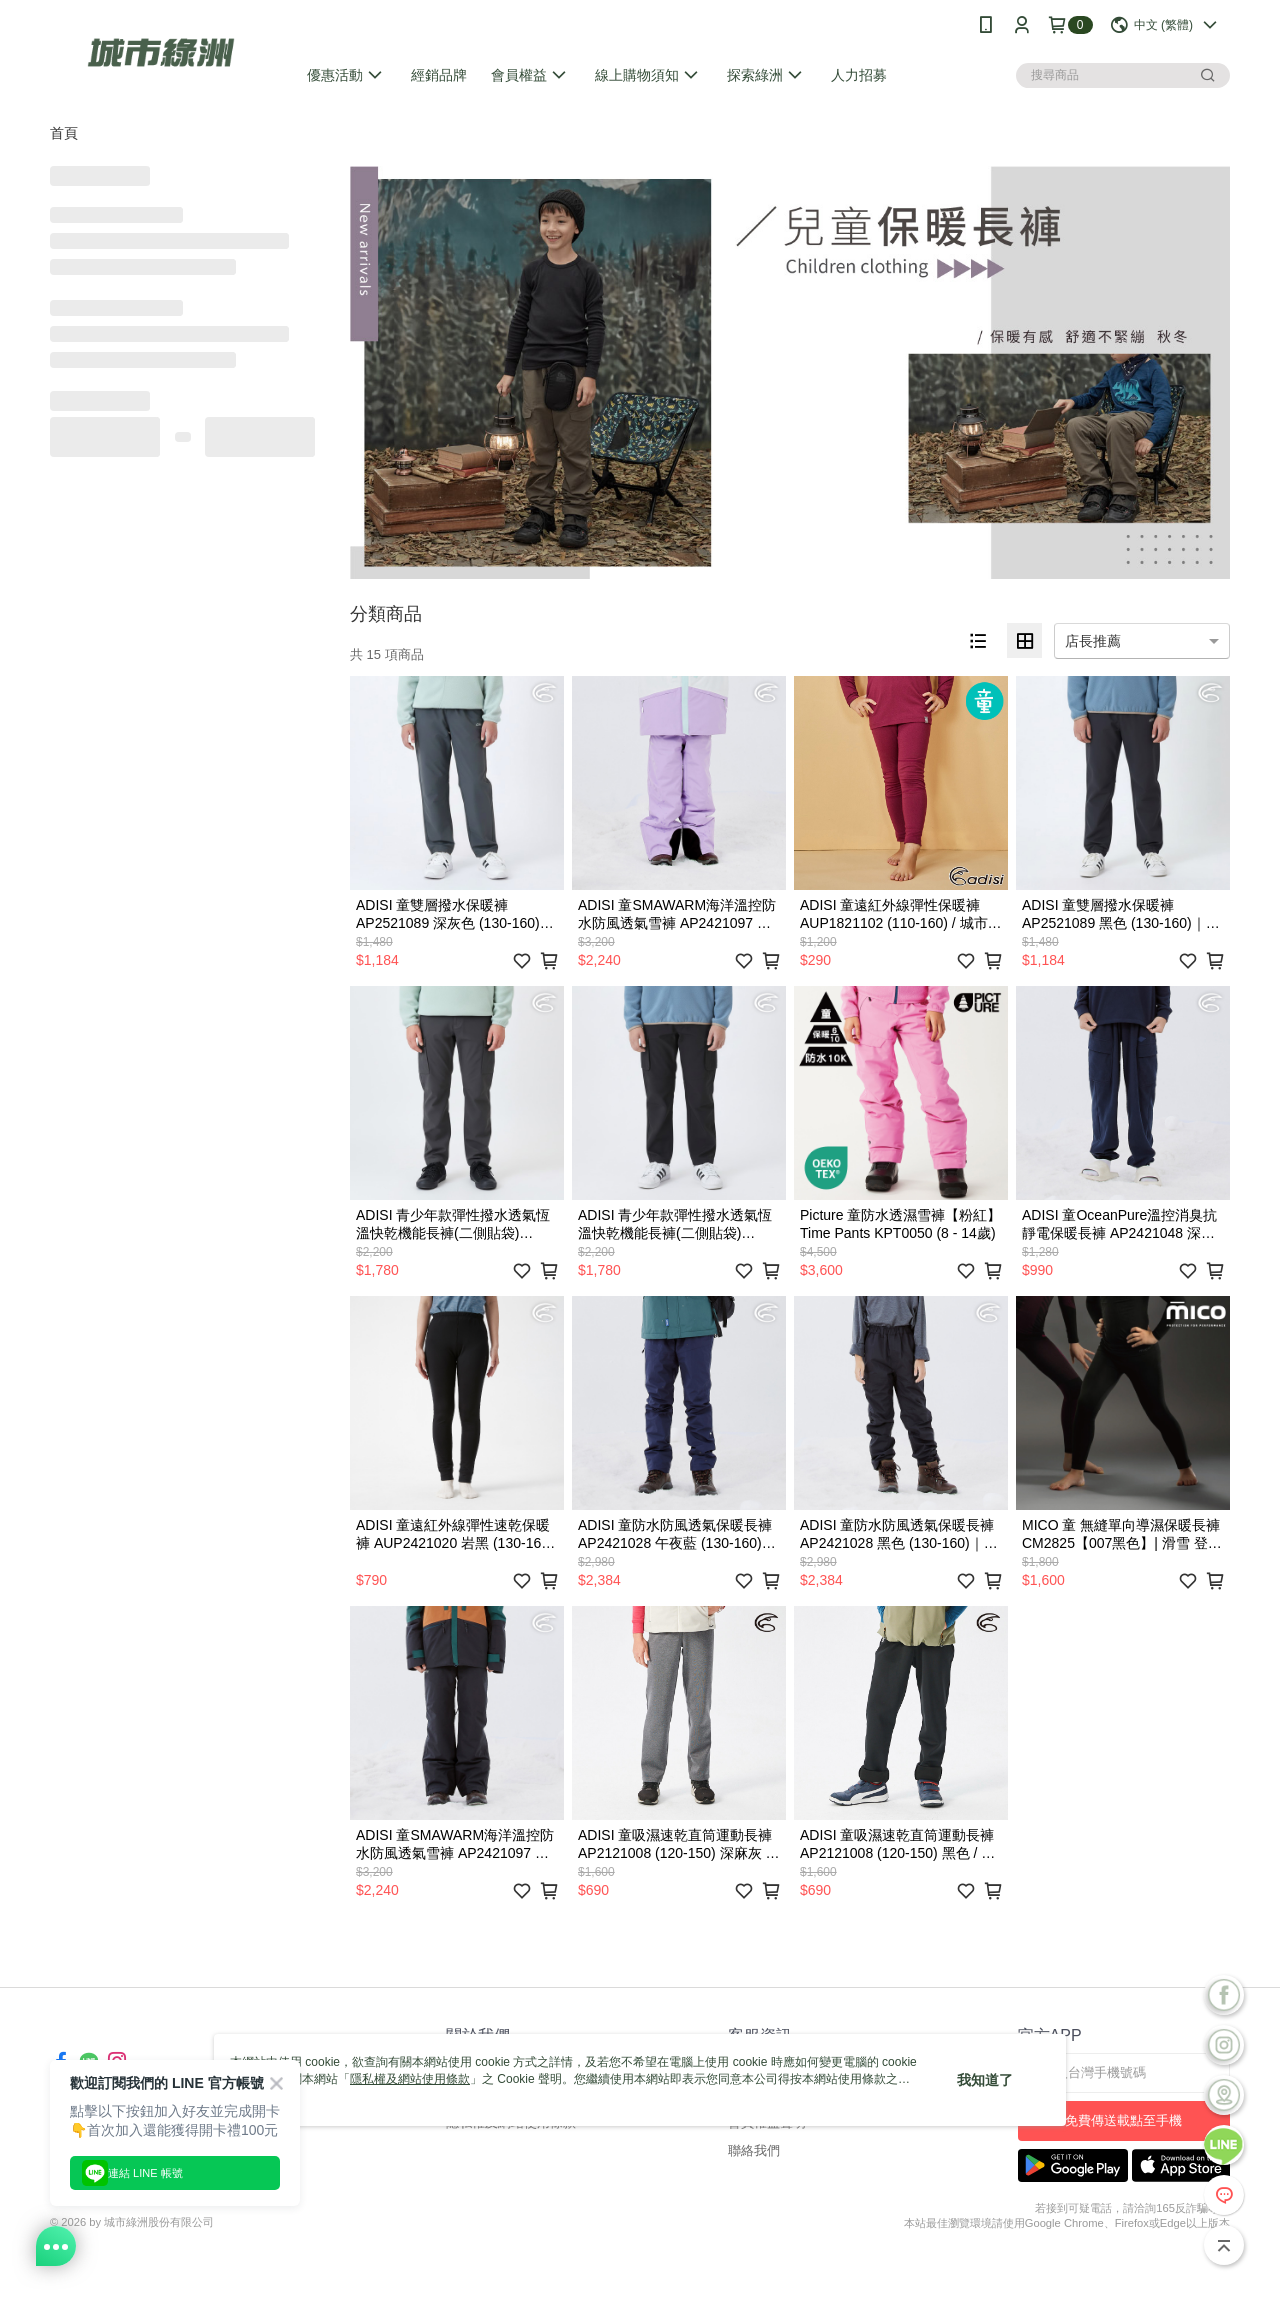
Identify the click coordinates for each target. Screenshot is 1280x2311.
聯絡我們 (754, 2150)
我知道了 (985, 2080)
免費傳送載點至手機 (1123, 2120)
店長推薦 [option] (1093, 641)
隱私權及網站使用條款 (410, 2079)
